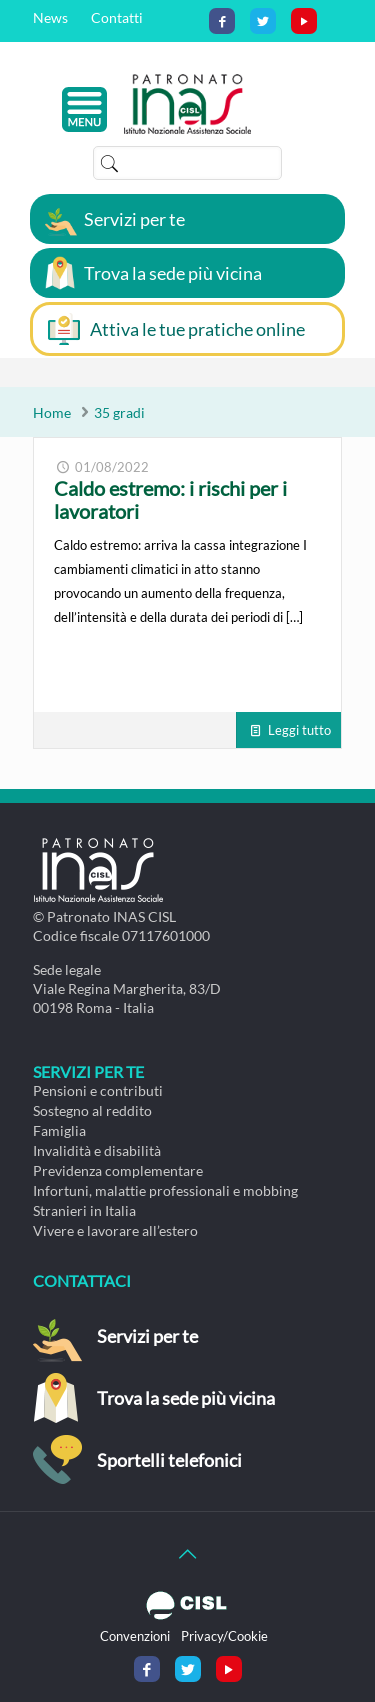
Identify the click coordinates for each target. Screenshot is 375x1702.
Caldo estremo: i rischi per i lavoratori (170, 499)
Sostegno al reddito (92, 1110)
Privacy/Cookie (224, 1636)
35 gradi (119, 412)
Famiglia (59, 1130)
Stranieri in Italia (84, 1210)
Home (52, 412)
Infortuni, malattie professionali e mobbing (165, 1190)
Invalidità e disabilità (97, 1150)
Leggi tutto (299, 730)
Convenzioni (135, 1636)
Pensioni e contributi (98, 1090)
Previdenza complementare (118, 1170)
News (50, 17)
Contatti (117, 17)
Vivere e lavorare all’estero (115, 1230)
